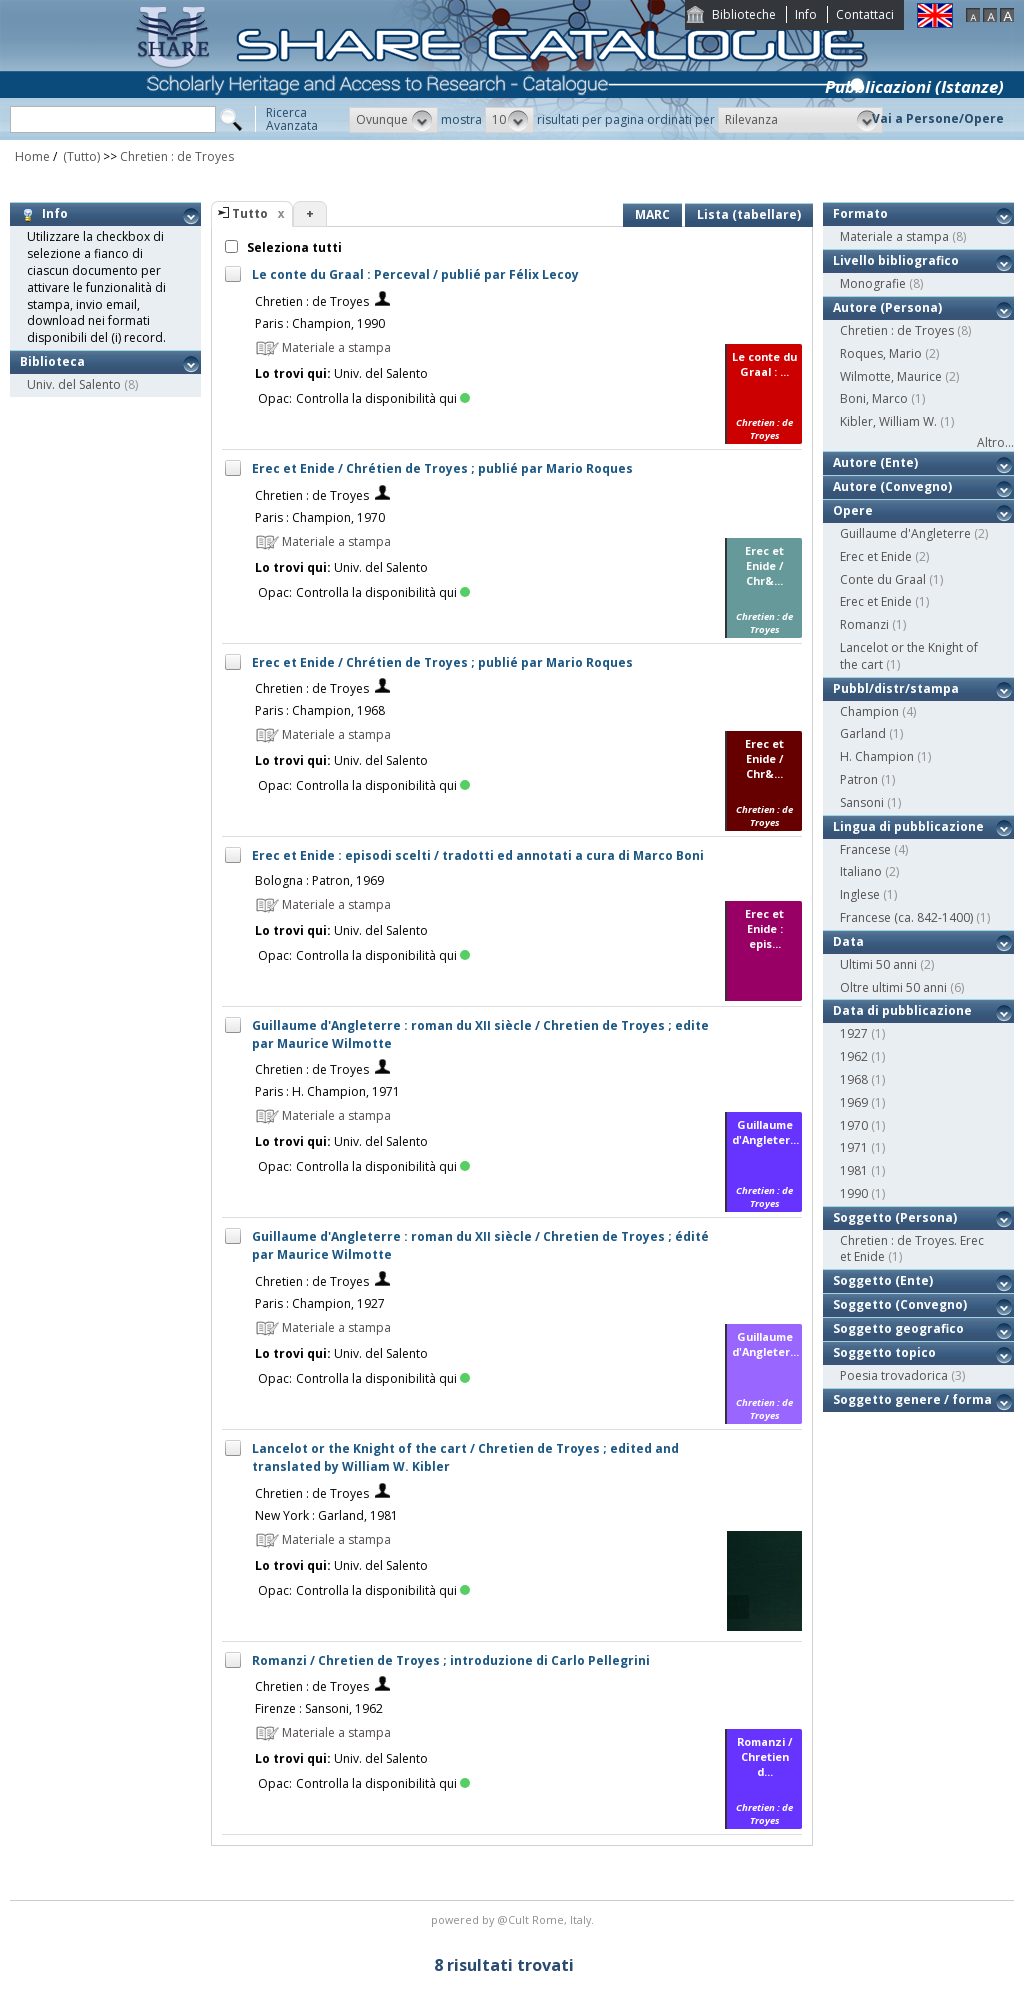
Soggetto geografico (898, 1328)
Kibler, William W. (888, 421)
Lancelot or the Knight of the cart (909, 656)
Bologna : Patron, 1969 (319, 880)
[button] (393, 120)
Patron (859, 779)
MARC (652, 214)
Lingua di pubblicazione (908, 826)
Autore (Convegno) (892, 486)
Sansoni (862, 802)
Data (848, 941)
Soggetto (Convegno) (900, 1304)
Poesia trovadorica (894, 1375)
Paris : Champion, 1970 (320, 517)
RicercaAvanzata (292, 119)
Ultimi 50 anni (878, 964)
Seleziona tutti (293, 247)
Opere (853, 510)
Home (32, 156)
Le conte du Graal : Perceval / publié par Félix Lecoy (415, 274)
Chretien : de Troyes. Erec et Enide (912, 1249)
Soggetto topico (884, 1352)
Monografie (873, 283)
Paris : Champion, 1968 (320, 710)
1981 (854, 1170)
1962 (854, 1056)
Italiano (861, 871)
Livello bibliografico (896, 260)
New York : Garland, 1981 (326, 1515)
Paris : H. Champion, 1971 (327, 1091)
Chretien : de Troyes (177, 156)
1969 (854, 1102)
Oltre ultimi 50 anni (893, 987)
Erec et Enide (876, 556)
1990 (854, 1193)
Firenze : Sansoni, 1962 (319, 1708)
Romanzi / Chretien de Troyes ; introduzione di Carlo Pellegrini (451, 1660)
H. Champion (877, 756)
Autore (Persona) (887, 307)
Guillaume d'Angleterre (905, 533)
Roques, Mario (881, 353)
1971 (854, 1147)
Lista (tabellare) (749, 214)
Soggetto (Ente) (883, 1280)
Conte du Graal (883, 579)
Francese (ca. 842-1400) (906, 917)
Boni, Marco (874, 398)
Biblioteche (744, 14)
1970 (854, 1125)
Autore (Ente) (875, 462)
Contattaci (865, 14)
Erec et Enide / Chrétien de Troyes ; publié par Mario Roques (442, 468)
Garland (863, 733)
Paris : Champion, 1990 (320, 323)
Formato (860, 213)
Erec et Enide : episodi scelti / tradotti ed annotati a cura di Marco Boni (478, 855)
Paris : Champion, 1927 (320, 1303)
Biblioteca (52, 361)
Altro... (995, 442)
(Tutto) (80, 156)
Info (806, 14)
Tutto (250, 213)
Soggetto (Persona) (895, 1217)
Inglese (860, 894)
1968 (854, 1079)
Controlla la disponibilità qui (383, 398)
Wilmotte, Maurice (891, 376)
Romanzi (864, 624)
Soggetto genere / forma (912, 1399)
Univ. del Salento (74, 384)
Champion (869, 711)
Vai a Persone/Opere (938, 118)
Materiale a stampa (894, 236)
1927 (854, 1033)
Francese (865, 849)
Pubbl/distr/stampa (896, 688)
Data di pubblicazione (902, 1010)
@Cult (514, 1919)
